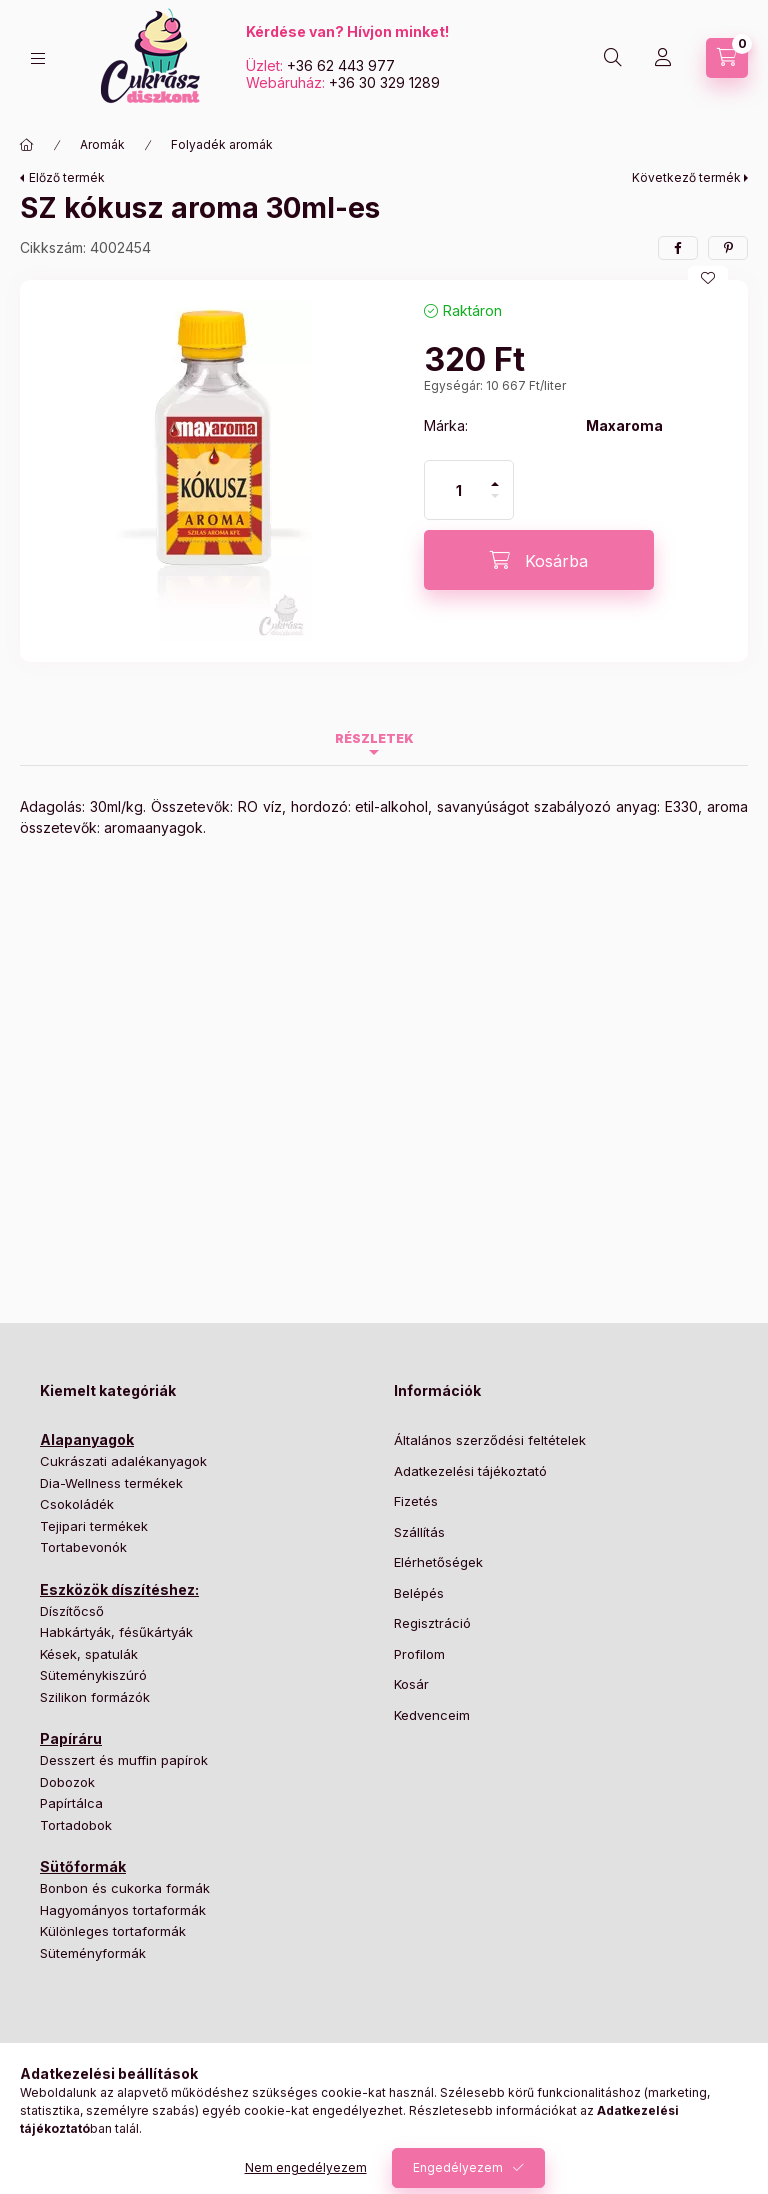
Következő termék (686, 177)
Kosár (411, 1684)
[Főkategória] (27, 145)
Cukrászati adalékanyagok (123, 1461)
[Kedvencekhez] (708, 278)
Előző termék (67, 177)
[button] (212, 471)
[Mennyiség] (459, 490)
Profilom (419, 1654)
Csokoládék (77, 1504)
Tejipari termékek (94, 1526)
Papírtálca (71, 1803)
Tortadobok (76, 1825)
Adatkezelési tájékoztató (470, 1471)
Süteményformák (93, 1953)
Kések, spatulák (89, 1654)
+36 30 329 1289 (384, 82)
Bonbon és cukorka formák (125, 1888)
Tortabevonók (83, 1547)
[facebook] (678, 248)
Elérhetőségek (438, 1562)
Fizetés (416, 1501)
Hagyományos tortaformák (123, 1910)
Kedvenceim (432, 1715)
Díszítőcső (72, 1611)
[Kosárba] (539, 560)
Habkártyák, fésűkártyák (116, 1632)
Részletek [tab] (374, 738)
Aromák (102, 144)
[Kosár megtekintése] (727, 58)
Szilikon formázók (95, 1697)
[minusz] (495, 504)
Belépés (419, 1593)
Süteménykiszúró (93, 1675)
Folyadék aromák (222, 144)
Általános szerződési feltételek (490, 1440)
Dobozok (67, 1782)
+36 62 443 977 (341, 65)
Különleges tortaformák (113, 1931)
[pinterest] (728, 248)
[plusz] (495, 475)
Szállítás (419, 1532)
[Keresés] (613, 58)
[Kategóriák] (38, 58)
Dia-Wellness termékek (111, 1483)
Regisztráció (432, 1623)
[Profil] (663, 58)
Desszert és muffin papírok (124, 1760)
